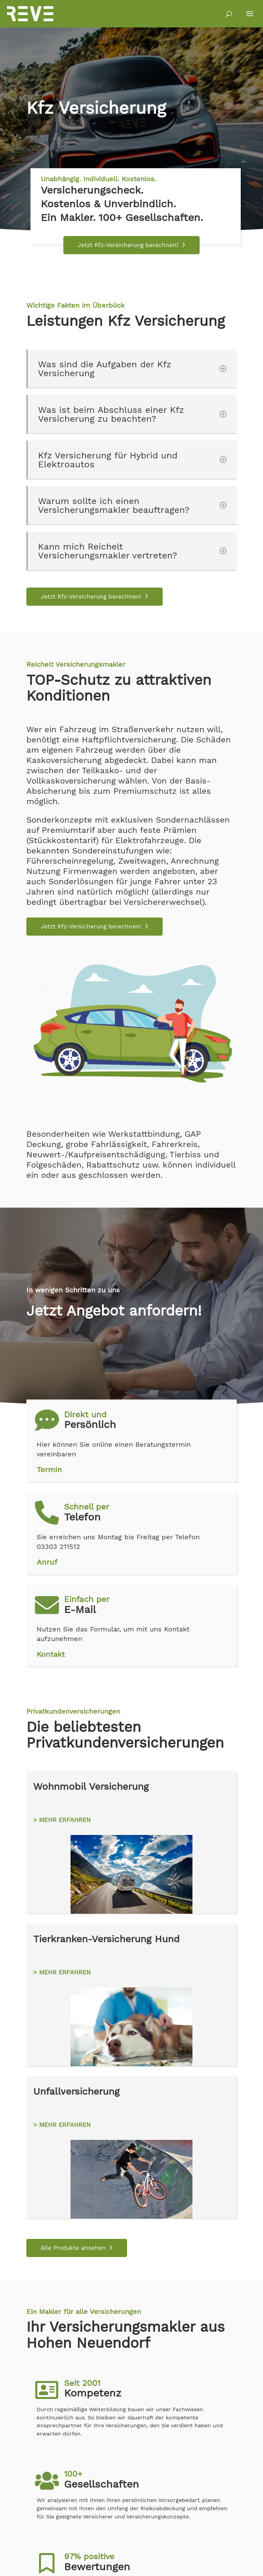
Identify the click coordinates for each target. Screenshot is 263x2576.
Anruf (47, 1562)
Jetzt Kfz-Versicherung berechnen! (128, 245)
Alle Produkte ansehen (73, 2247)
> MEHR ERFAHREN (62, 1819)
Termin (49, 1469)
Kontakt (51, 1654)
